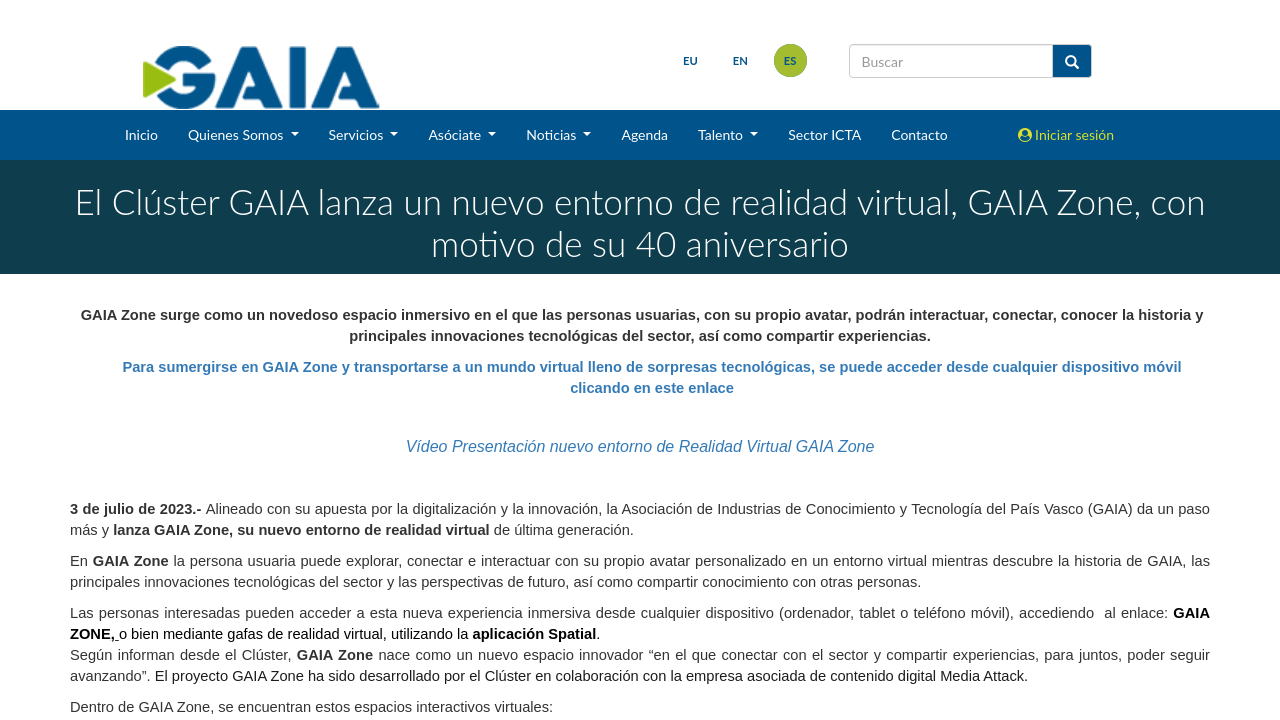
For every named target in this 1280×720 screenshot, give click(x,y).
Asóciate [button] (456, 134)
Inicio (141, 134)
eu (690, 60)
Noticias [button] (553, 134)
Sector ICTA (824, 134)
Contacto (919, 134)
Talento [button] (722, 134)
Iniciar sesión (1066, 134)
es (790, 60)
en (740, 60)
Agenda (644, 134)
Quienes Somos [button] (237, 134)
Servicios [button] (358, 134)
